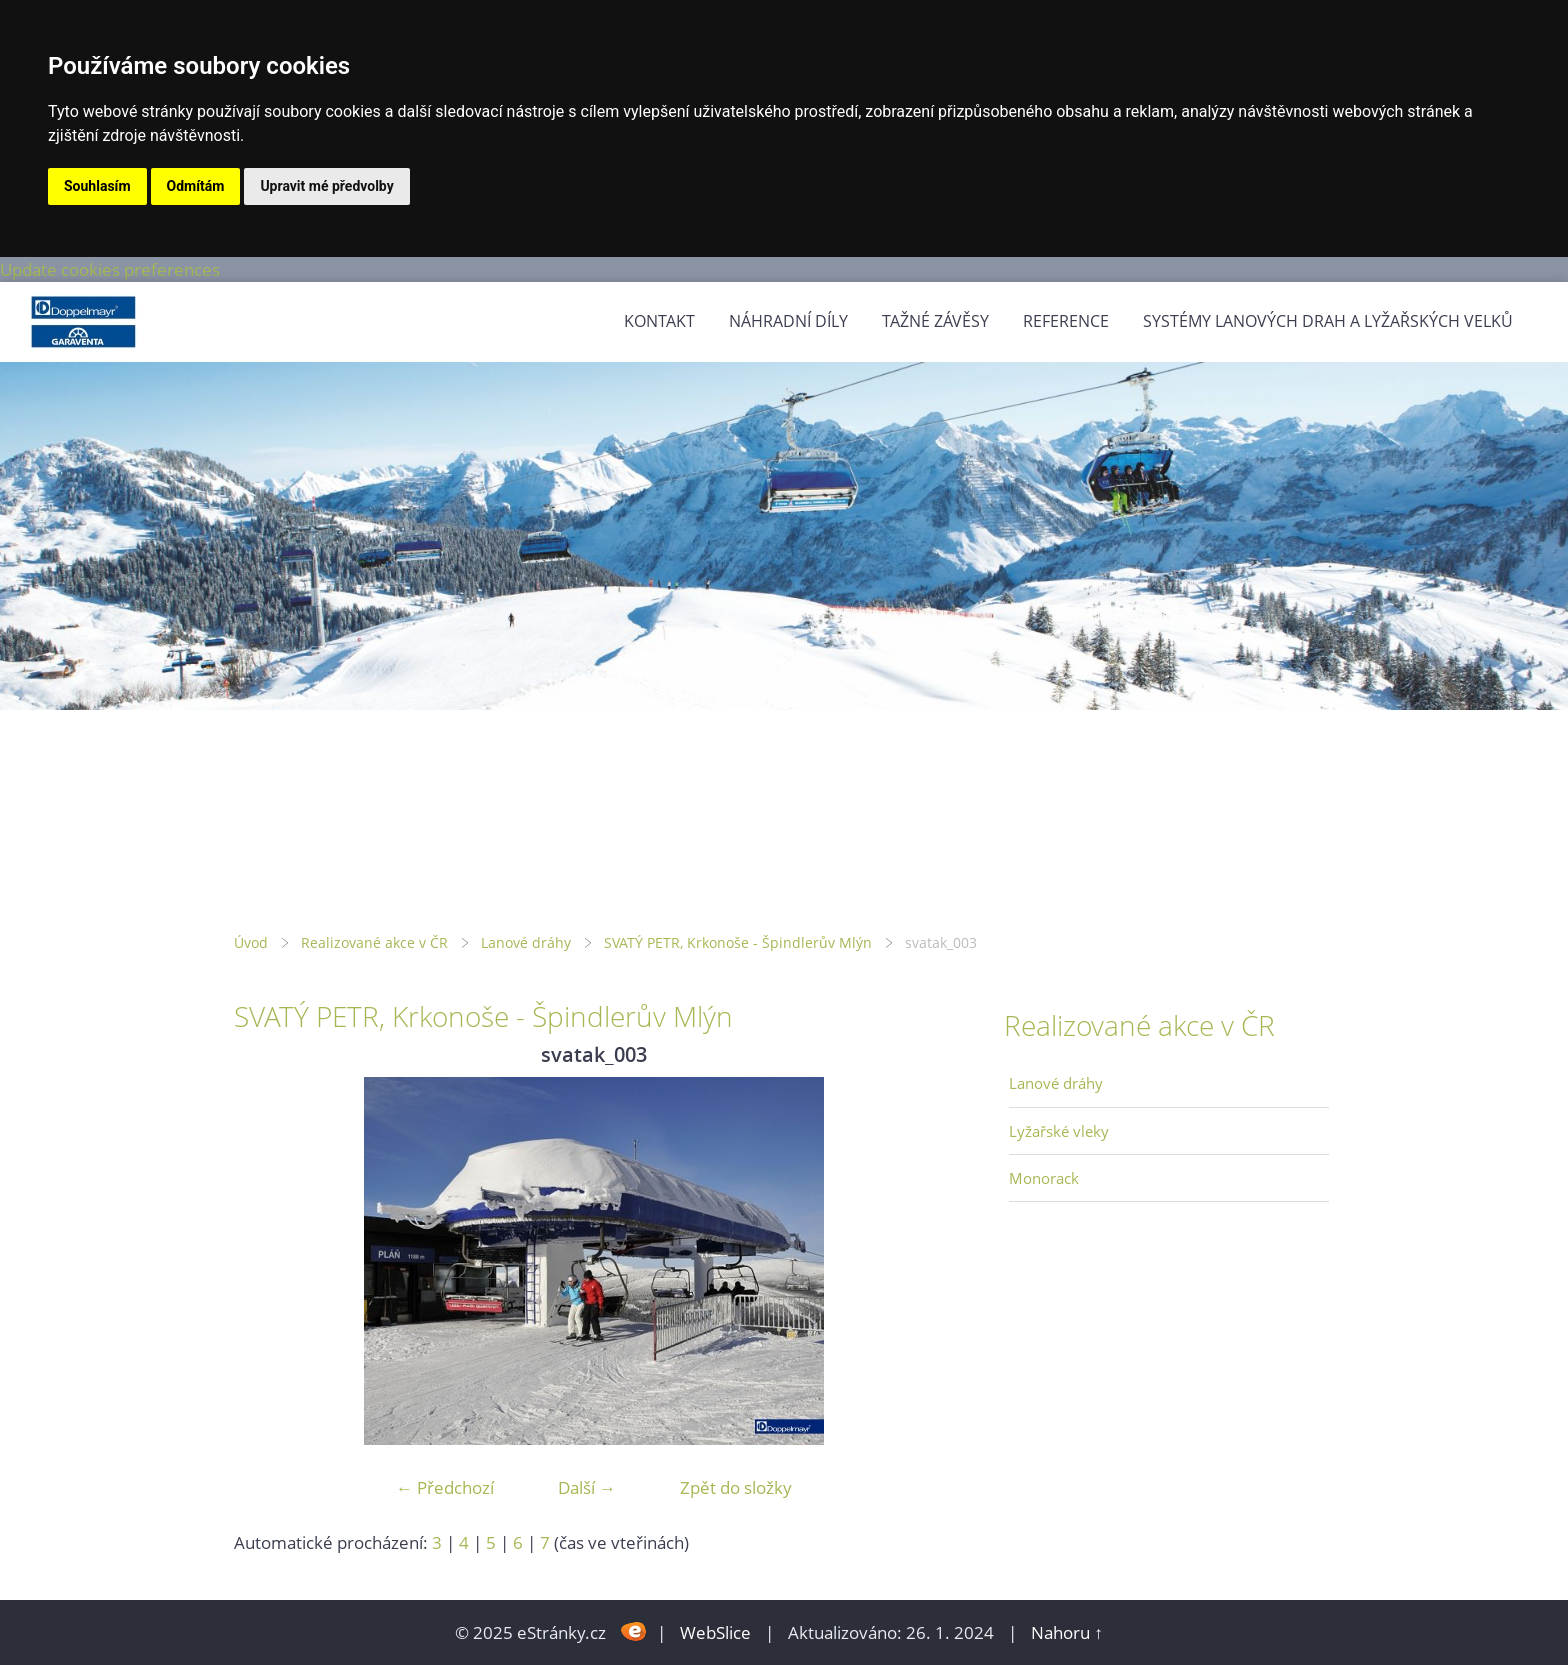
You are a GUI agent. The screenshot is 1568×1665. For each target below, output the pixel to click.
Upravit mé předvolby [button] (326, 186)
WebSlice (715, 1632)
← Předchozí (445, 1487)
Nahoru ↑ (1067, 1632)
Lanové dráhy (526, 942)
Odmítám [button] (196, 186)
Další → (587, 1487)
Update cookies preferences (110, 269)
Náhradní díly (788, 321)
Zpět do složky (736, 1487)
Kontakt (659, 321)
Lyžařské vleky (1059, 1131)
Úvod (251, 942)
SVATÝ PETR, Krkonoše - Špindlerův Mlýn (738, 942)
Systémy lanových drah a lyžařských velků (1328, 321)
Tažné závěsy (935, 321)
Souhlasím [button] (97, 186)
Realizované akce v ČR (374, 942)
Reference (1066, 321)
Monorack (1044, 1178)
